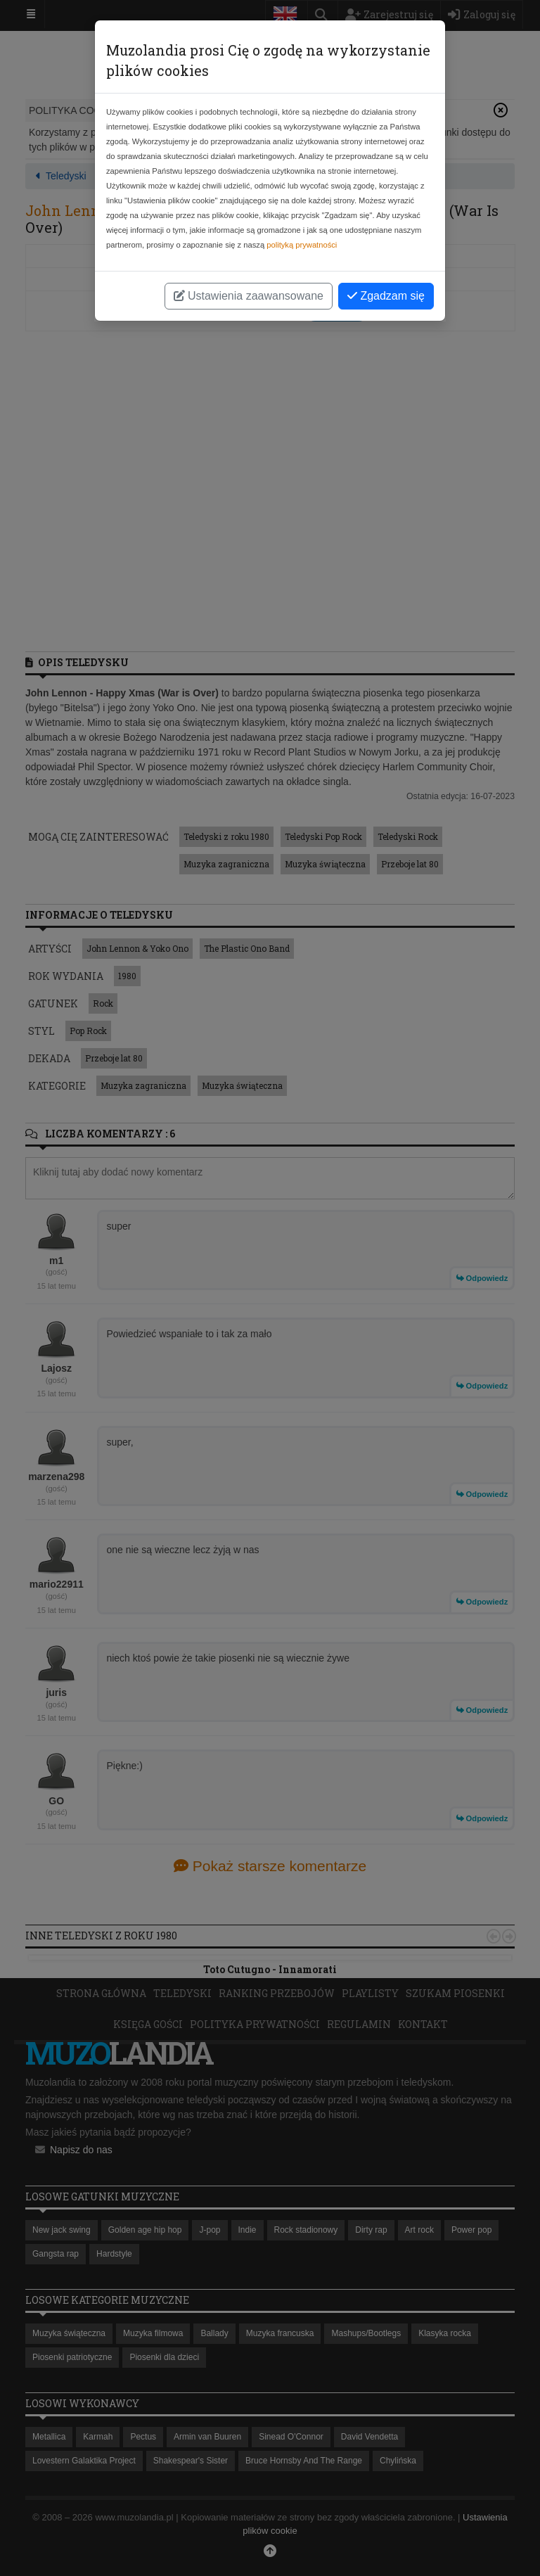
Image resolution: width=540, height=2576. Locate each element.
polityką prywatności (301, 245)
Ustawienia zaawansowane (248, 296)
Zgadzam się (386, 296)
